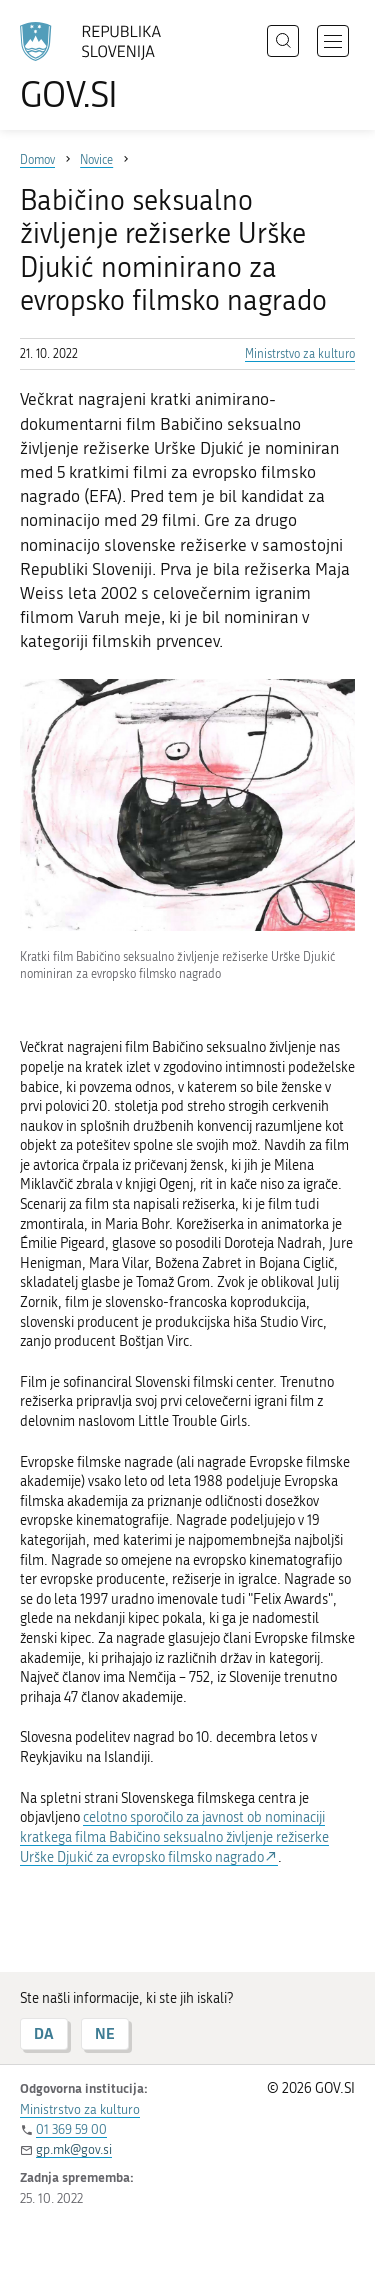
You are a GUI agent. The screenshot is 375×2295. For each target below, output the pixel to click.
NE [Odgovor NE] (105, 2033)
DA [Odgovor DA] (44, 2033)
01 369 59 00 (71, 2129)
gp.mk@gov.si (74, 2149)
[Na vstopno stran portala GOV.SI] (100, 67)
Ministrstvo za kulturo (300, 354)
